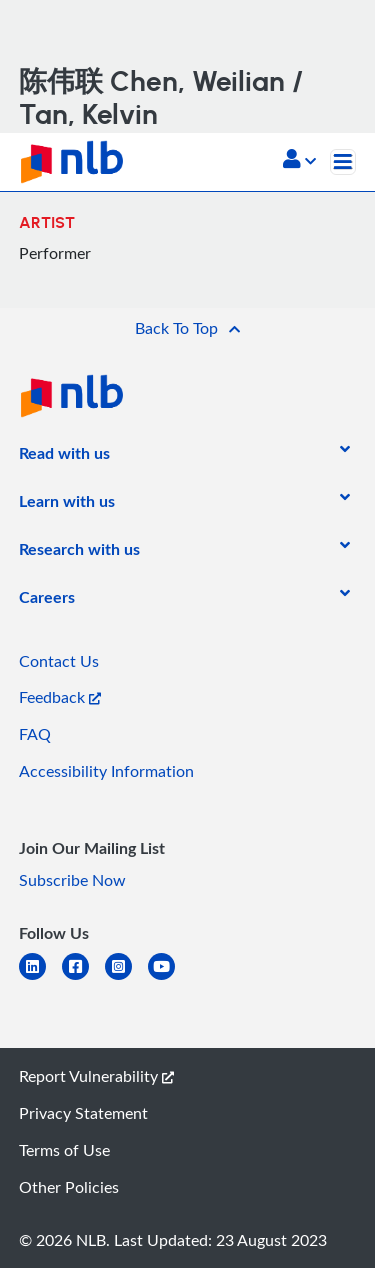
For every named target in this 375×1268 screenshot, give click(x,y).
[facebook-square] (83, 978)
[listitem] (64, 457)
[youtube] (169, 978)
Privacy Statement (83, 1113)
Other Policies (69, 1187)
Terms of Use (64, 1150)
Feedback (60, 697)
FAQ (35, 734)
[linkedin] (40, 978)
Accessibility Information (106, 771)
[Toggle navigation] (343, 162)
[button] (299, 161)
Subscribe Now (72, 880)
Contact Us (59, 661)
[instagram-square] (126, 978)
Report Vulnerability (96, 1076)
